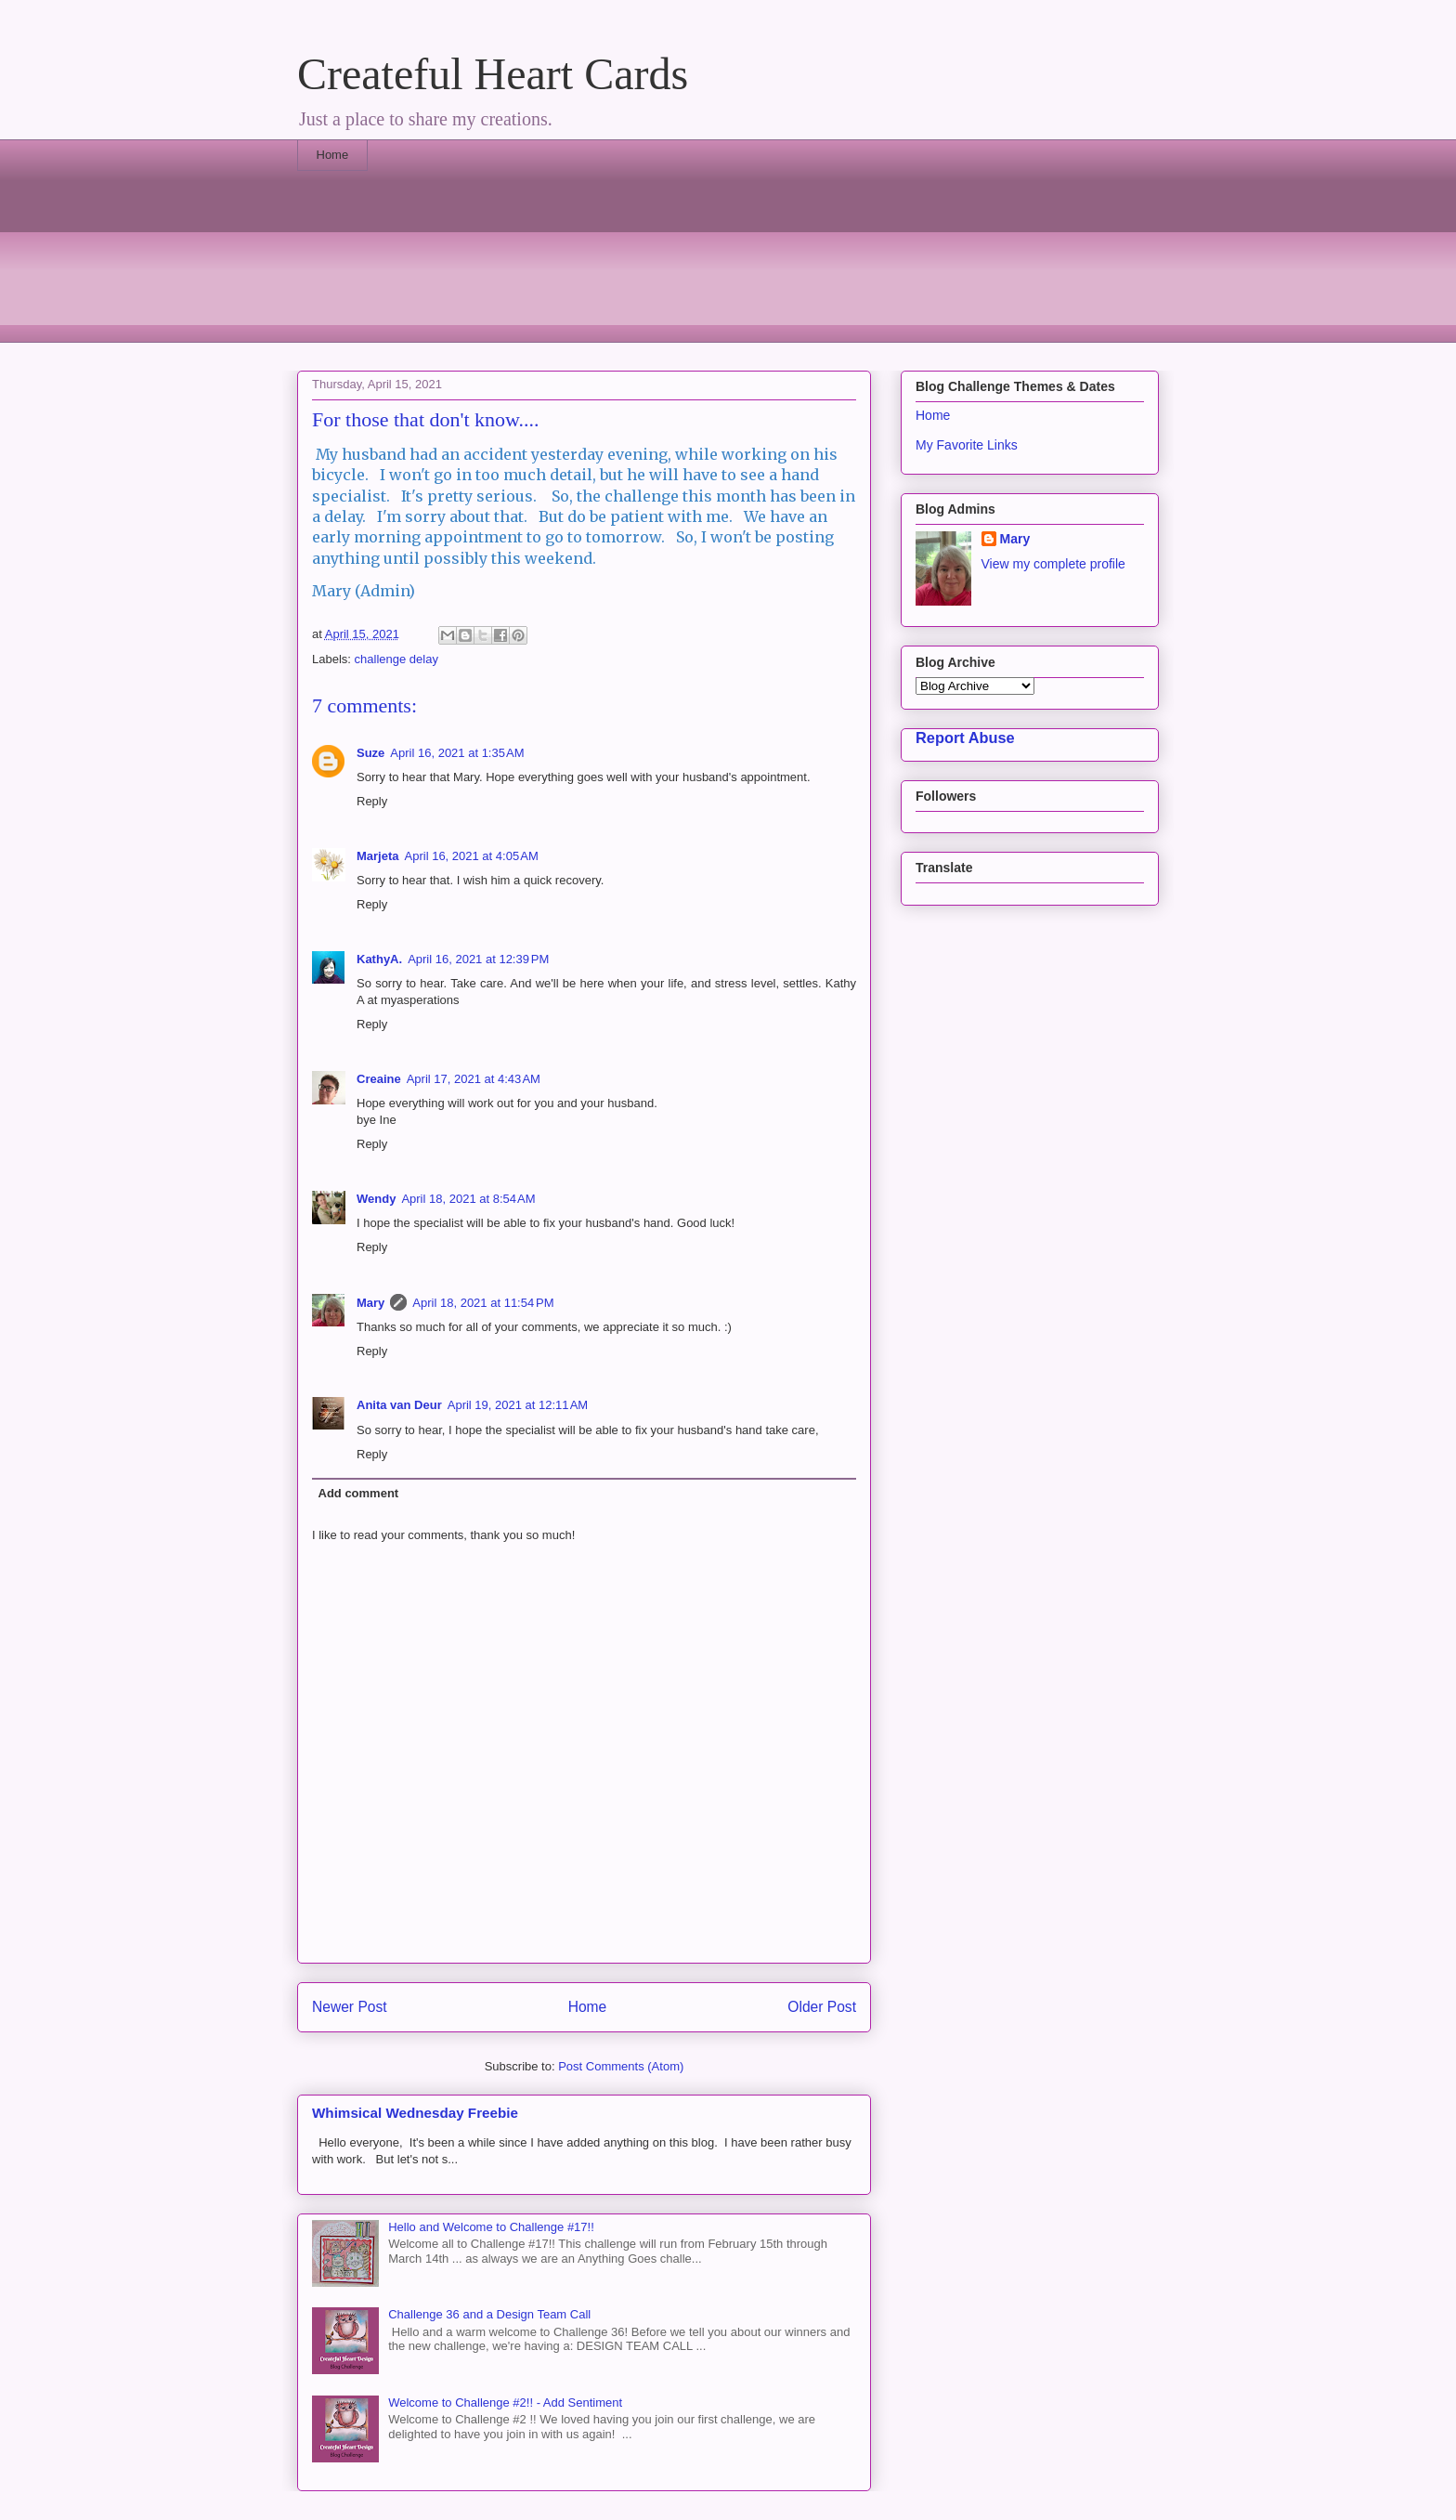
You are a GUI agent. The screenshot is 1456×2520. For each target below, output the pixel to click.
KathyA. (379, 959)
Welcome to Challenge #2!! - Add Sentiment (505, 2402)
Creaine (379, 1079)
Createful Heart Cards (492, 73)
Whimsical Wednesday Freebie (415, 2113)
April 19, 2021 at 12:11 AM (518, 1405)
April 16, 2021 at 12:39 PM (478, 959)
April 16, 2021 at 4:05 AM (472, 856)
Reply (372, 801)
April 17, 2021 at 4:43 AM (473, 1079)
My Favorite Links (967, 444)
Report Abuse (965, 737)
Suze (370, 753)
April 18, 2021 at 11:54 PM (482, 1303)
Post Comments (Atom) (620, 2066)
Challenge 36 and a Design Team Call (489, 2314)
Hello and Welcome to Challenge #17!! (491, 2227)
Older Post (821, 2007)
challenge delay (396, 659)
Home (333, 155)
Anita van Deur (399, 1405)
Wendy (376, 1199)
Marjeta (378, 856)
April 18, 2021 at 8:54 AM (468, 1199)
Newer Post (349, 2007)
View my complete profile (1053, 563)
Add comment (358, 1493)
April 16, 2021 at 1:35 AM (457, 753)
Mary (370, 1303)
